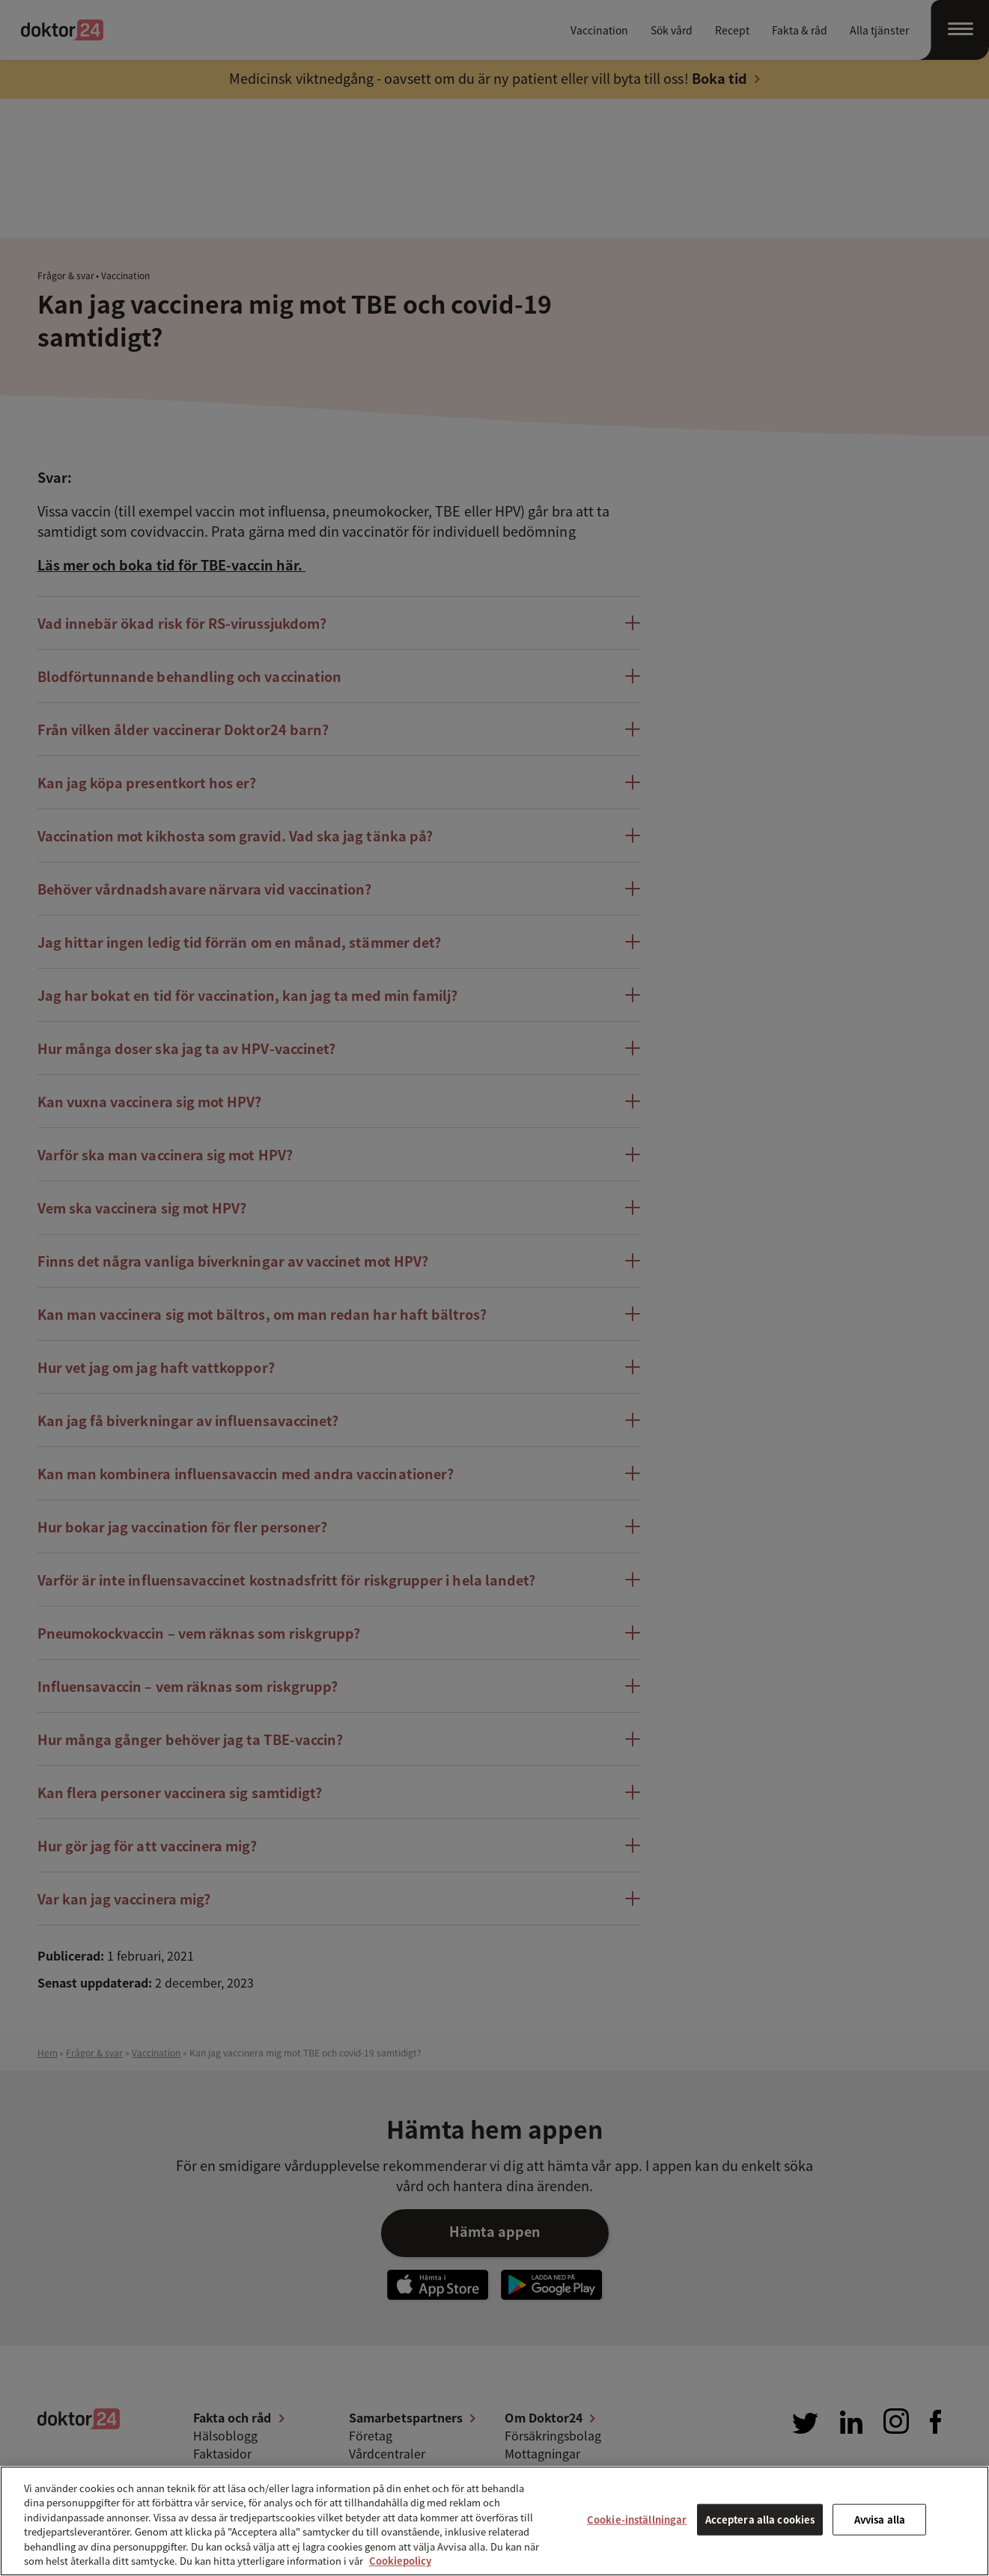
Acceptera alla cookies (760, 2519)
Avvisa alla (879, 2519)
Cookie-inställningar (637, 2519)
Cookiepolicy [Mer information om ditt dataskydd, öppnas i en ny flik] (400, 2561)
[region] (494, 2521)
